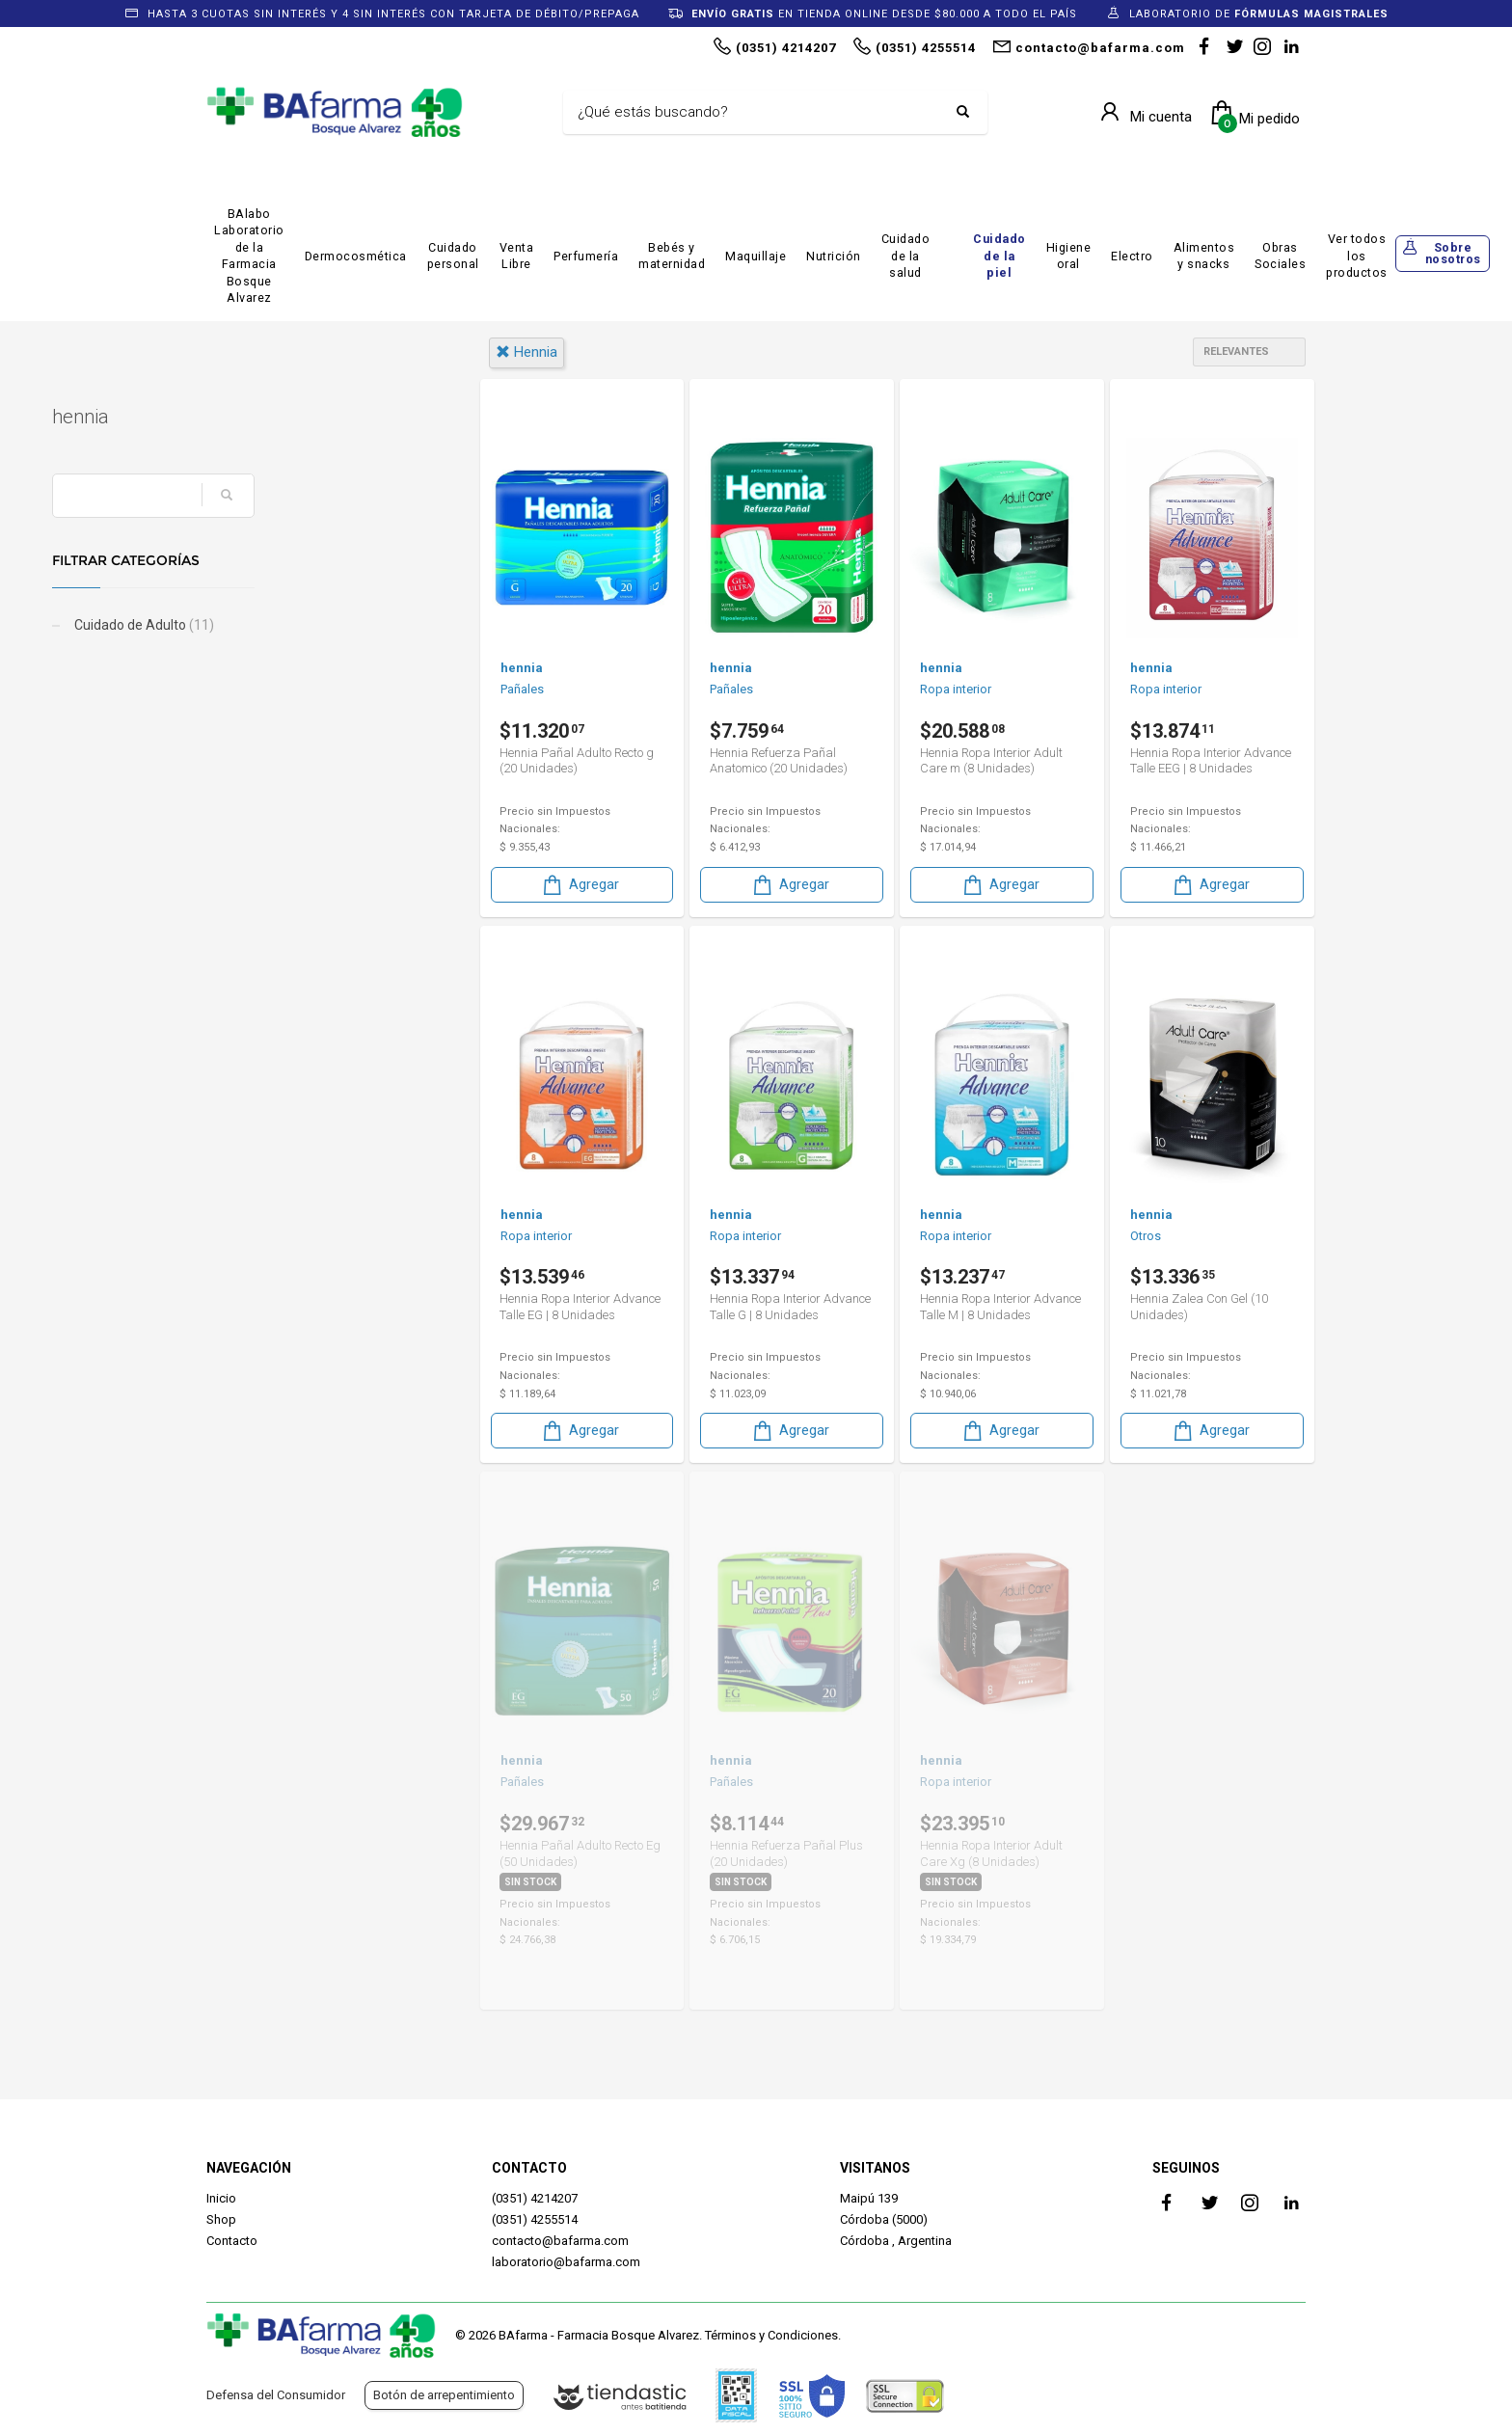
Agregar (579, 884)
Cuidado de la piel (999, 255)
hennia (526, 352)
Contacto (231, 2240)
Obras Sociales (1280, 256)
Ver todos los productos (1357, 255)
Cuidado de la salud (906, 255)
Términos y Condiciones (771, 2335)
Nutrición (833, 256)
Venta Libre (517, 256)
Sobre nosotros (1453, 253)
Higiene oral (1069, 256)
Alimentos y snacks (1204, 256)
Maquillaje (755, 256)
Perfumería (586, 256)
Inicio (221, 2198)
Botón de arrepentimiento (444, 2395)
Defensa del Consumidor (275, 2395)
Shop (221, 2219)
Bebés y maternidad (671, 256)
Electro (1132, 256)
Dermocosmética (356, 256)
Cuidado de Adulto (297, 625)
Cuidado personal (453, 256)
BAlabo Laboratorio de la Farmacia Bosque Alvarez (249, 256)
